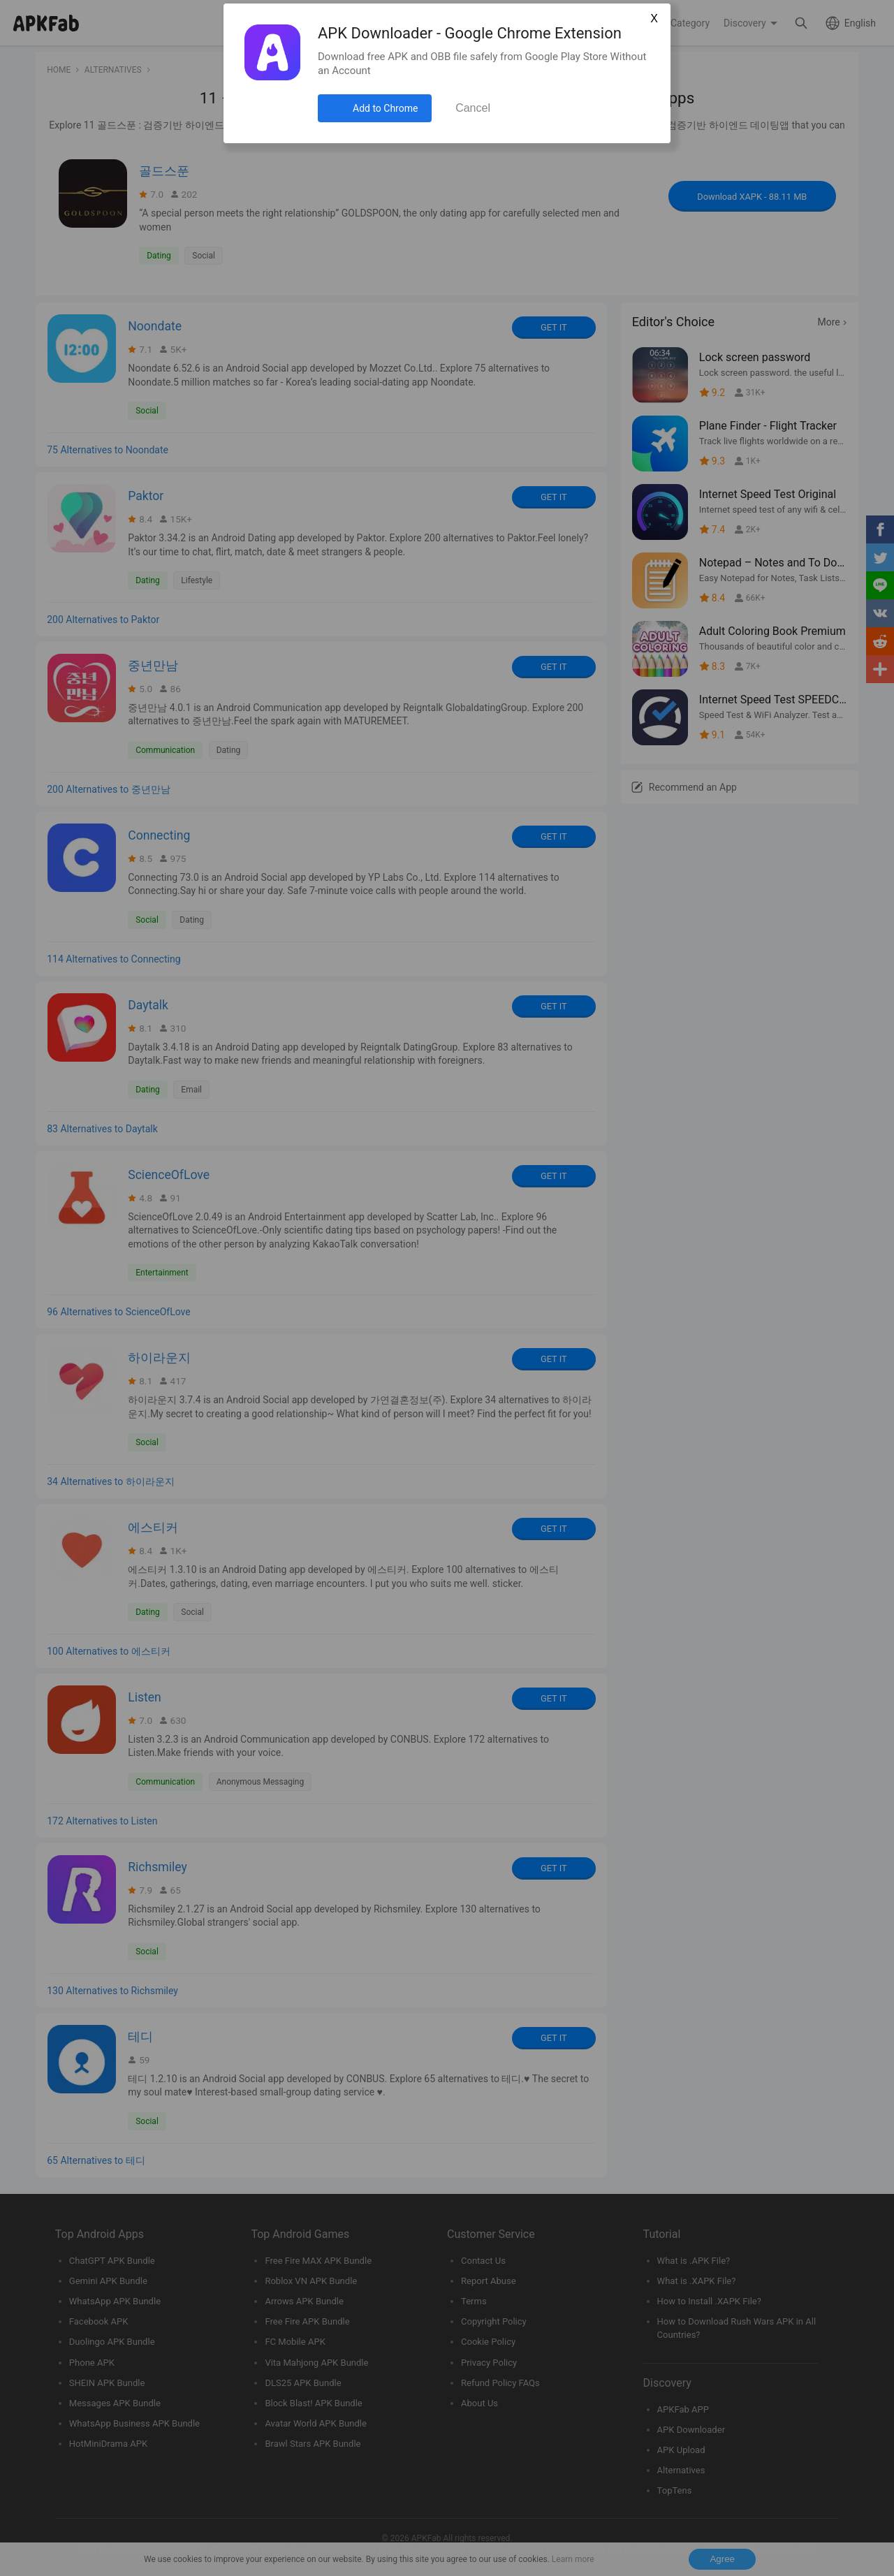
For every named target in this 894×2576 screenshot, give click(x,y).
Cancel (472, 108)
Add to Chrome (385, 108)
